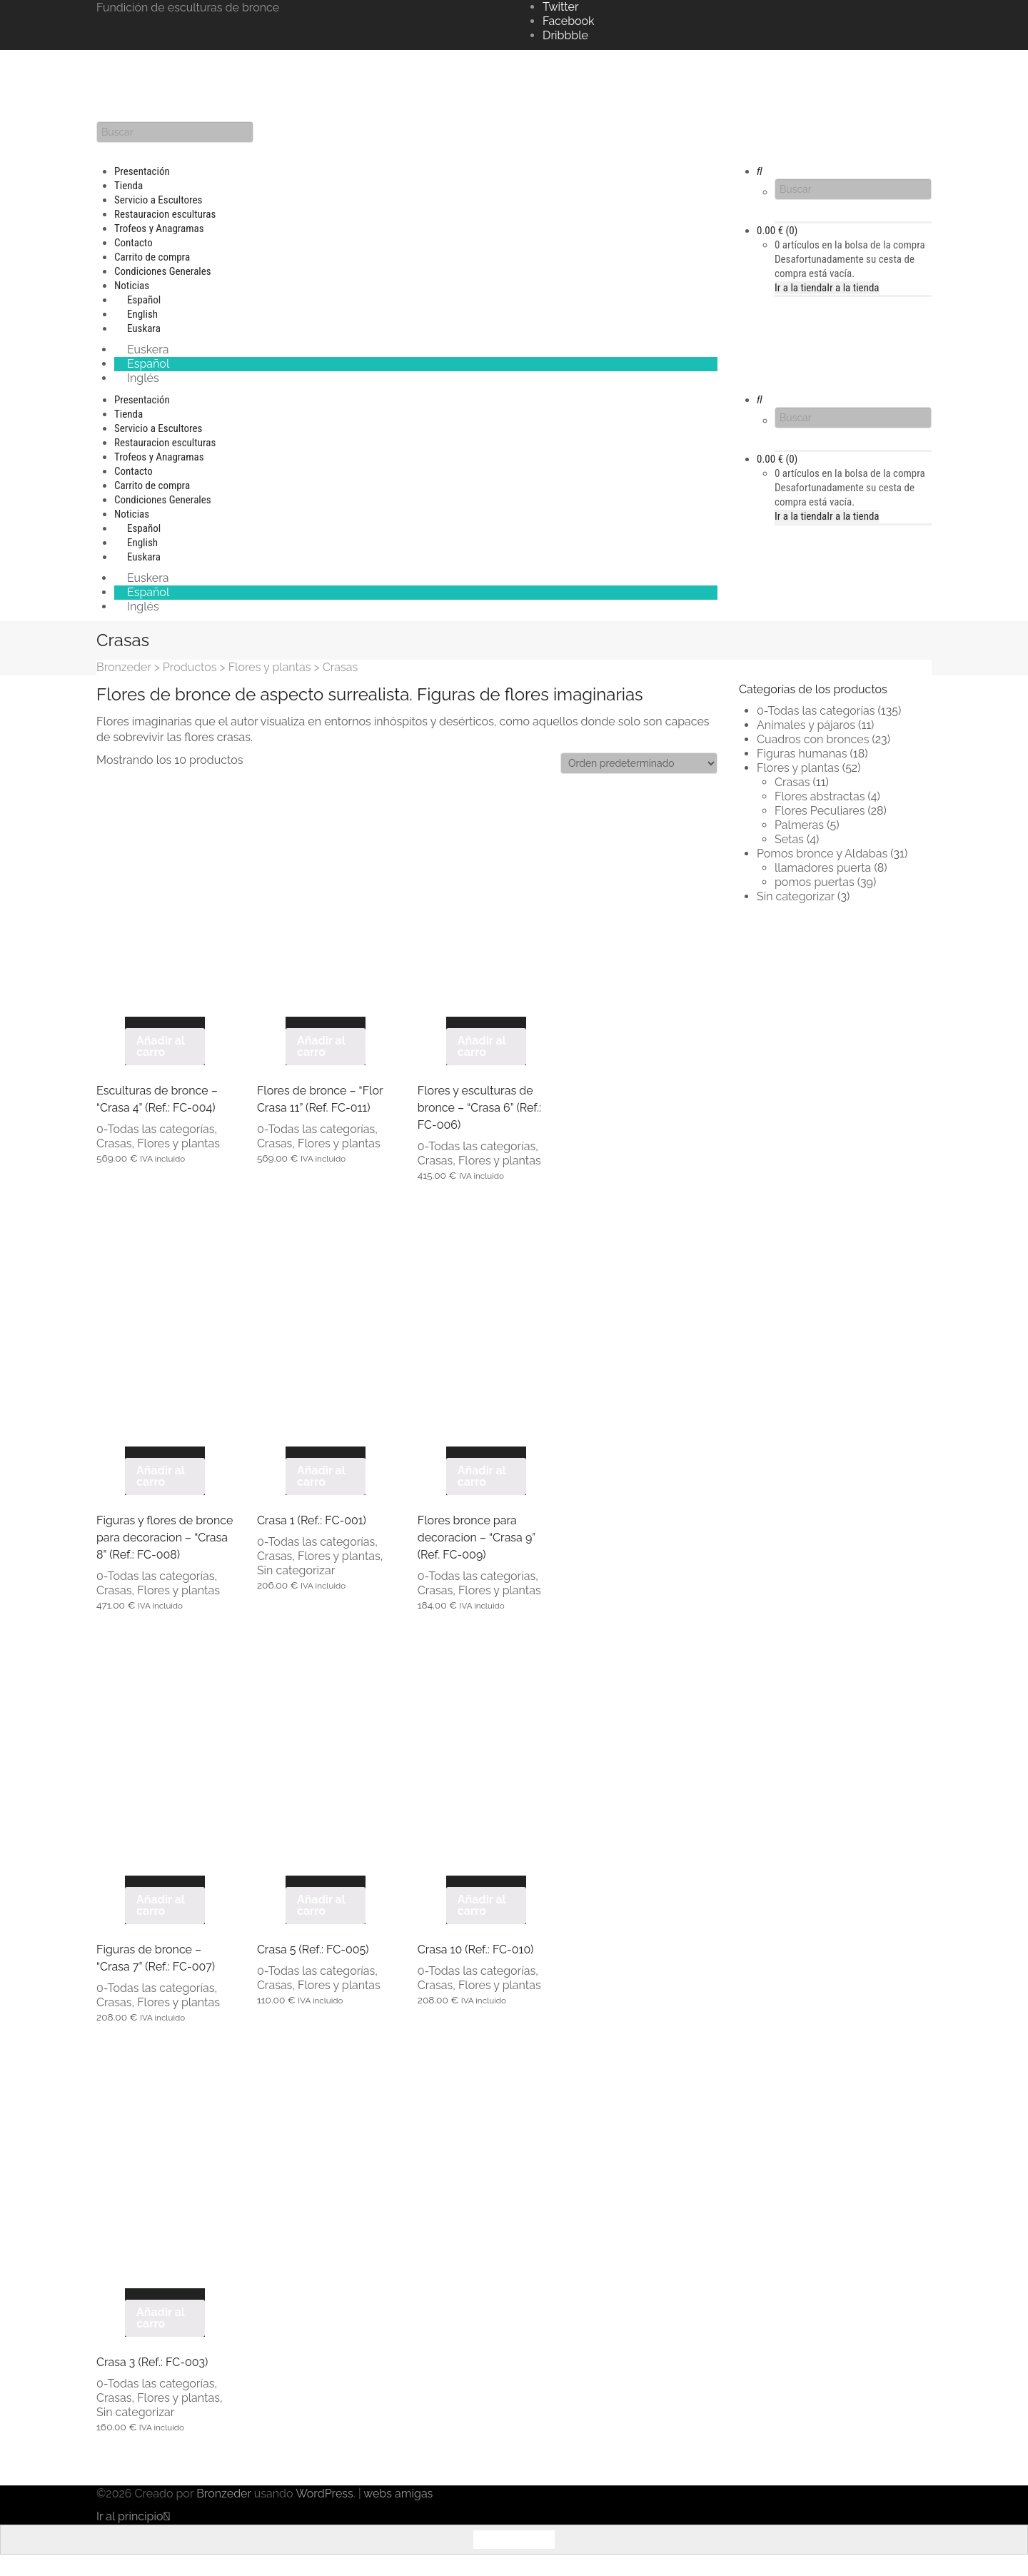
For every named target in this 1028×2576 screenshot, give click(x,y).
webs (377, 2493)
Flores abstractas (820, 796)
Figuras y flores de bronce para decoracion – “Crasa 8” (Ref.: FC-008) (164, 1537)
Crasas (113, 1143)
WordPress (324, 2493)
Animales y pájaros (806, 725)
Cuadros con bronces (813, 739)
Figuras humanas (802, 753)
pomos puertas (815, 882)
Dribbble (565, 35)
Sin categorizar (296, 1570)
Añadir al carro (160, 1046)
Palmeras (799, 825)
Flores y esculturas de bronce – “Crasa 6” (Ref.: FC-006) (479, 1108)
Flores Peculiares (820, 810)
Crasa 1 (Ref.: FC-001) (311, 1520)
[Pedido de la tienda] (638, 763)
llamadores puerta (823, 868)
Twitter (561, 7)
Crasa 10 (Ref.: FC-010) (476, 1949)
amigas (414, 2493)
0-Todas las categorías (155, 1129)
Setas (789, 839)
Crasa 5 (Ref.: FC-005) (313, 1949)
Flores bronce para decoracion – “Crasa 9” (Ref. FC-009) (476, 1537)
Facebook (569, 21)
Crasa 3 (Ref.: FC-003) (152, 2362)
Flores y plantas (178, 1143)
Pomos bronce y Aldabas (822, 853)
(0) (777, 230)
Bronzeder (225, 2493)
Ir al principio (133, 2516)
